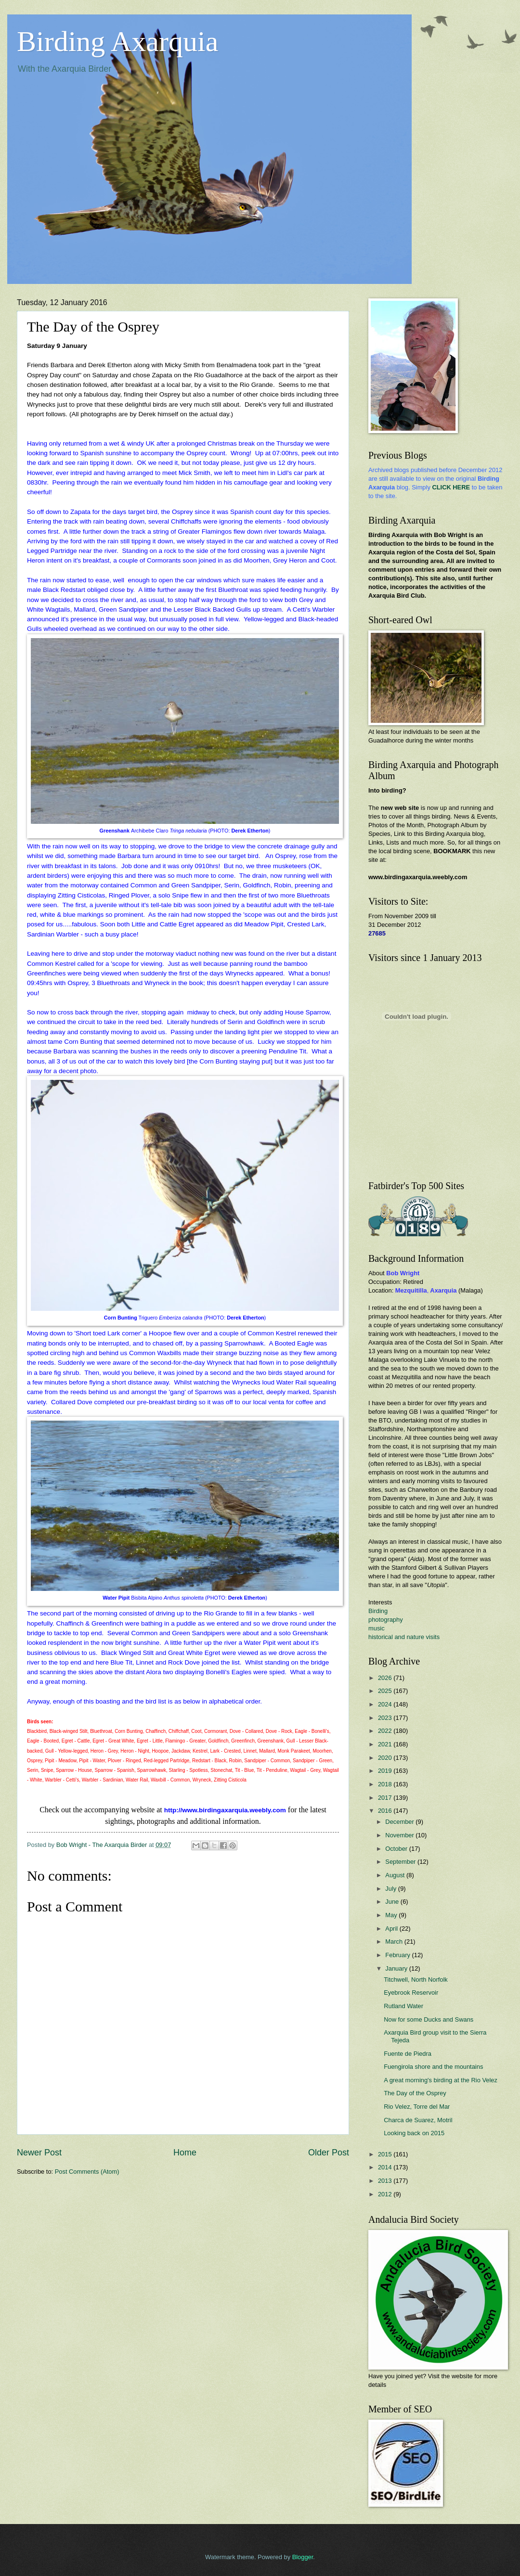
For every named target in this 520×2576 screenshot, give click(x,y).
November (400, 1835)
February (398, 1955)
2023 (385, 1717)
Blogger (302, 2557)
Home (184, 2152)
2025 (385, 1690)
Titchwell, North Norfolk (416, 1979)
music (376, 1628)
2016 (385, 1810)
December (400, 1821)
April (392, 1928)
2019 (385, 1770)
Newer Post (39, 2152)
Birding (378, 1611)
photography (385, 1619)
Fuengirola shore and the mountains (433, 2066)
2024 (385, 1704)
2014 (385, 2167)
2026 (385, 1677)
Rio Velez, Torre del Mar (417, 2106)
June (393, 1901)
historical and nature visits (404, 1636)
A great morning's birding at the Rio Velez (440, 2080)
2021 (385, 1744)
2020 (385, 1757)
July (391, 1888)
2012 (385, 2194)
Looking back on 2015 (414, 2133)
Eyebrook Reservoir (411, 1992)
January (397, 1968)
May (392, 1915)
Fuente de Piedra (407, 2053)
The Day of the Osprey (415, 2093)
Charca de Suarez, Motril (418, 2120)
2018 (385, 1784)
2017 (385, 1797)
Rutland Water (403, 2006)
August (395, 1875)
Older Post (328, 2152)
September (401, 1861)
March (394, 1941)
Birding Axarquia (117, 41)
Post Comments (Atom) (87, 2171)
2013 (385, 2180)
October (397, 1848)
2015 (385, 2154)
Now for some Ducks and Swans (428, 2019)
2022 (385, 1730)
